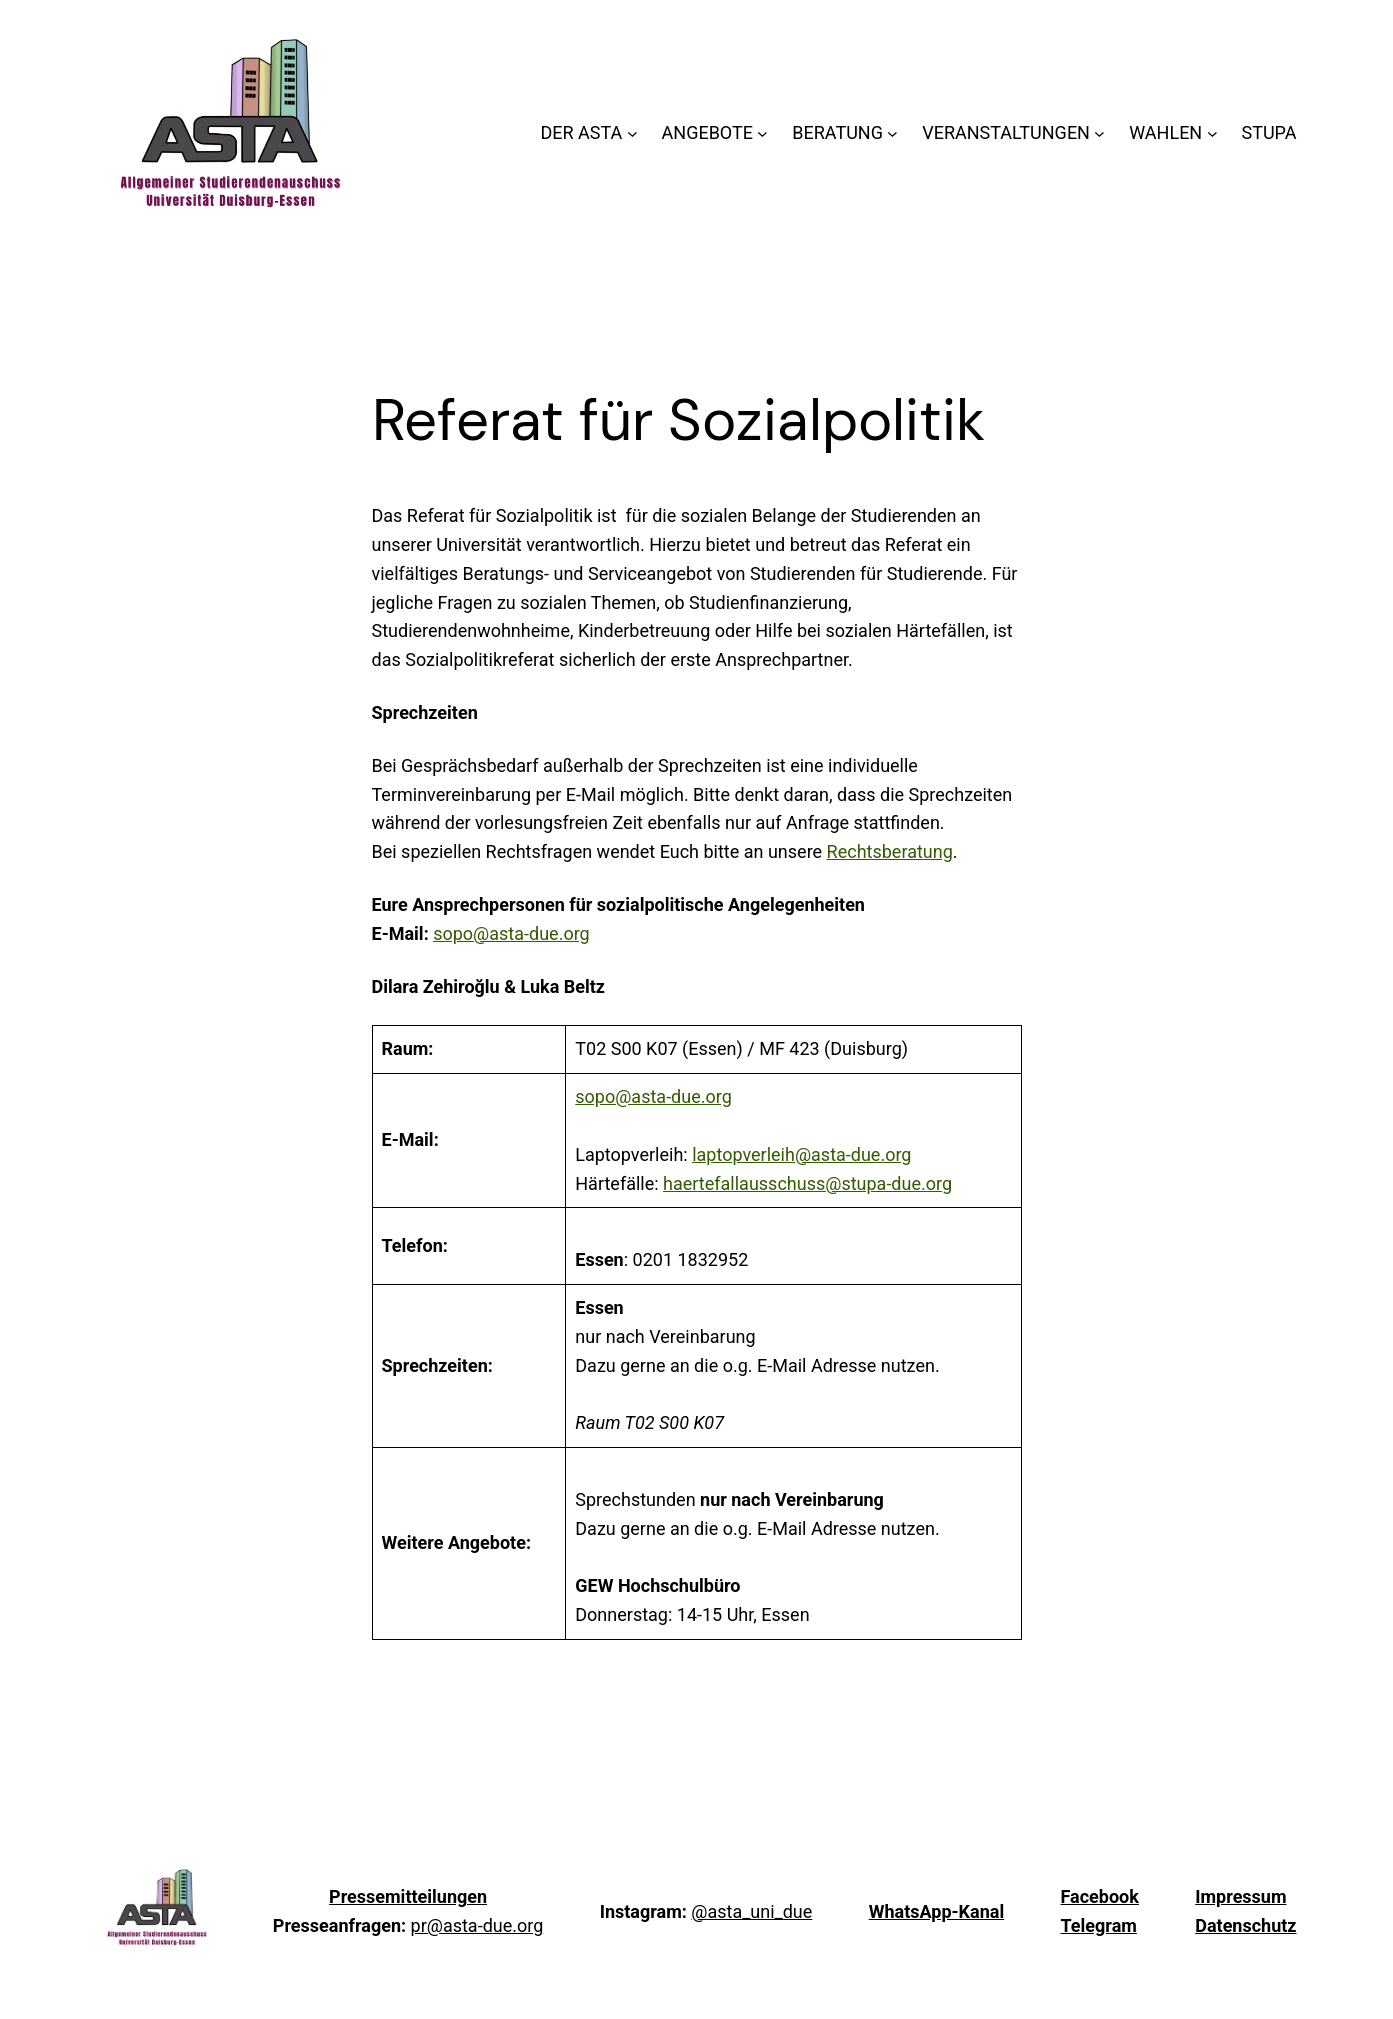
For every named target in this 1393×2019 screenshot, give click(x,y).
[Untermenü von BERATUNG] (892, 133)
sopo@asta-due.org (511, 933)
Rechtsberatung (890, 851)
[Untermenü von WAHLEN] (1212, 133)
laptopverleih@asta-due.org (801, 1154)
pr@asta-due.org (477, 1925)
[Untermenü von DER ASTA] (632, 133)
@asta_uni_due (751, 1911)
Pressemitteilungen (408, 1896)
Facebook (1100, 1896)
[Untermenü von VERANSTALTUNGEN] (1099, 133)
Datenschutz (1245, 1925)
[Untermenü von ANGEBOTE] (762, 133)
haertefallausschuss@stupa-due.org (807, 1183)
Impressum (1240, 1896)
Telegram (1099, 1925)
